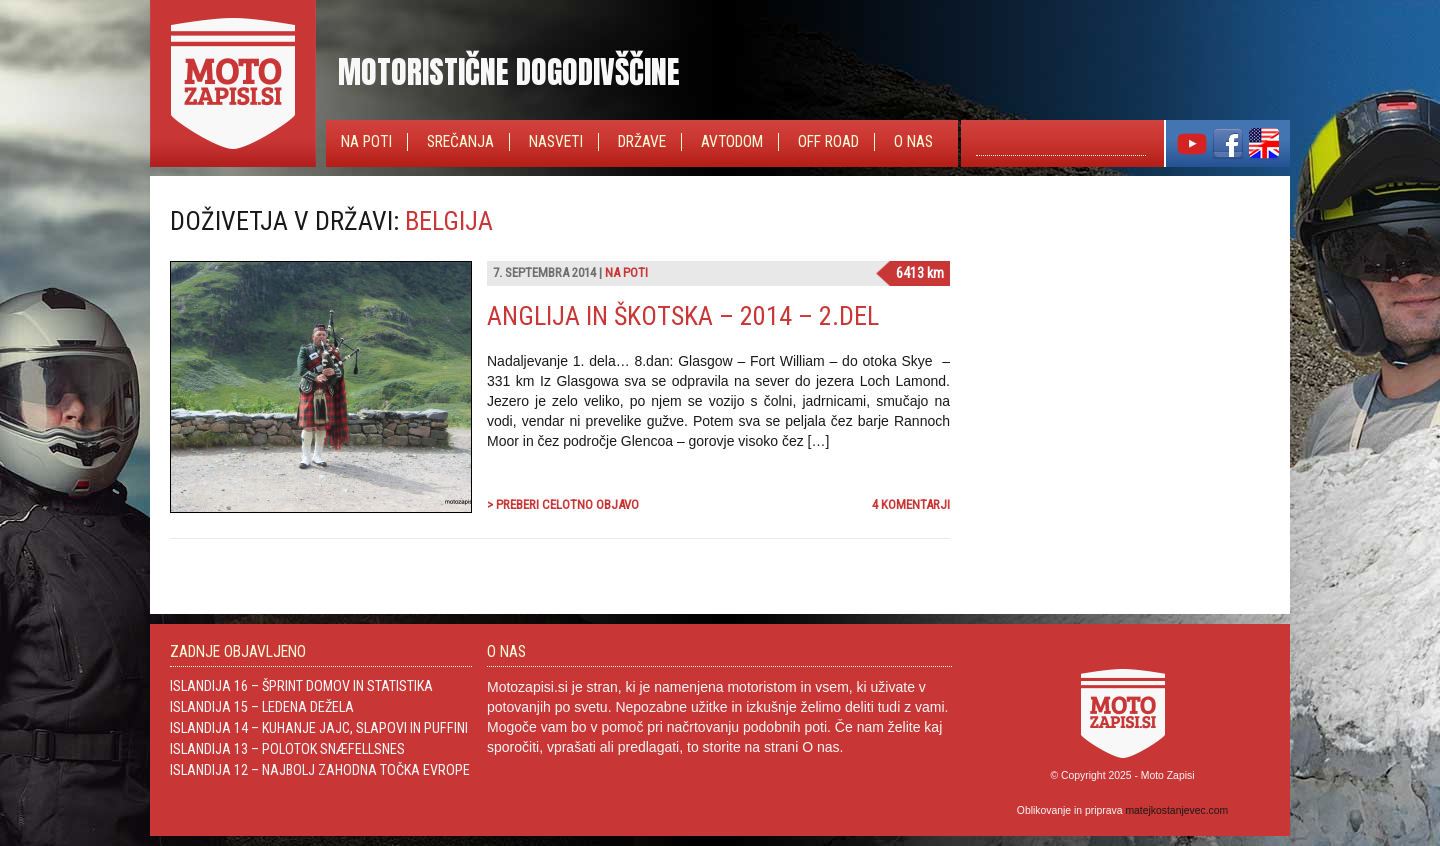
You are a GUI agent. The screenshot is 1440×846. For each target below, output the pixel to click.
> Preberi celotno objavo (563, 504)
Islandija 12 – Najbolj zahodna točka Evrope (320, 770)
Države (642, 142)
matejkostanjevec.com (1176, 810)
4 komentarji (911, 504)
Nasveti (556, 142)
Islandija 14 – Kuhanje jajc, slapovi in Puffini (319, 728)
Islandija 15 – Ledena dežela (262, 707)
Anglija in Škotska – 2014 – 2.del (683, 316)
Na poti (366, 142)
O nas (913, 142)
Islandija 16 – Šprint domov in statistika (301, 686)
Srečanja (460, 142)
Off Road (828, 142)
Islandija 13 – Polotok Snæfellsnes (287, 749)
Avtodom (732, 142)
